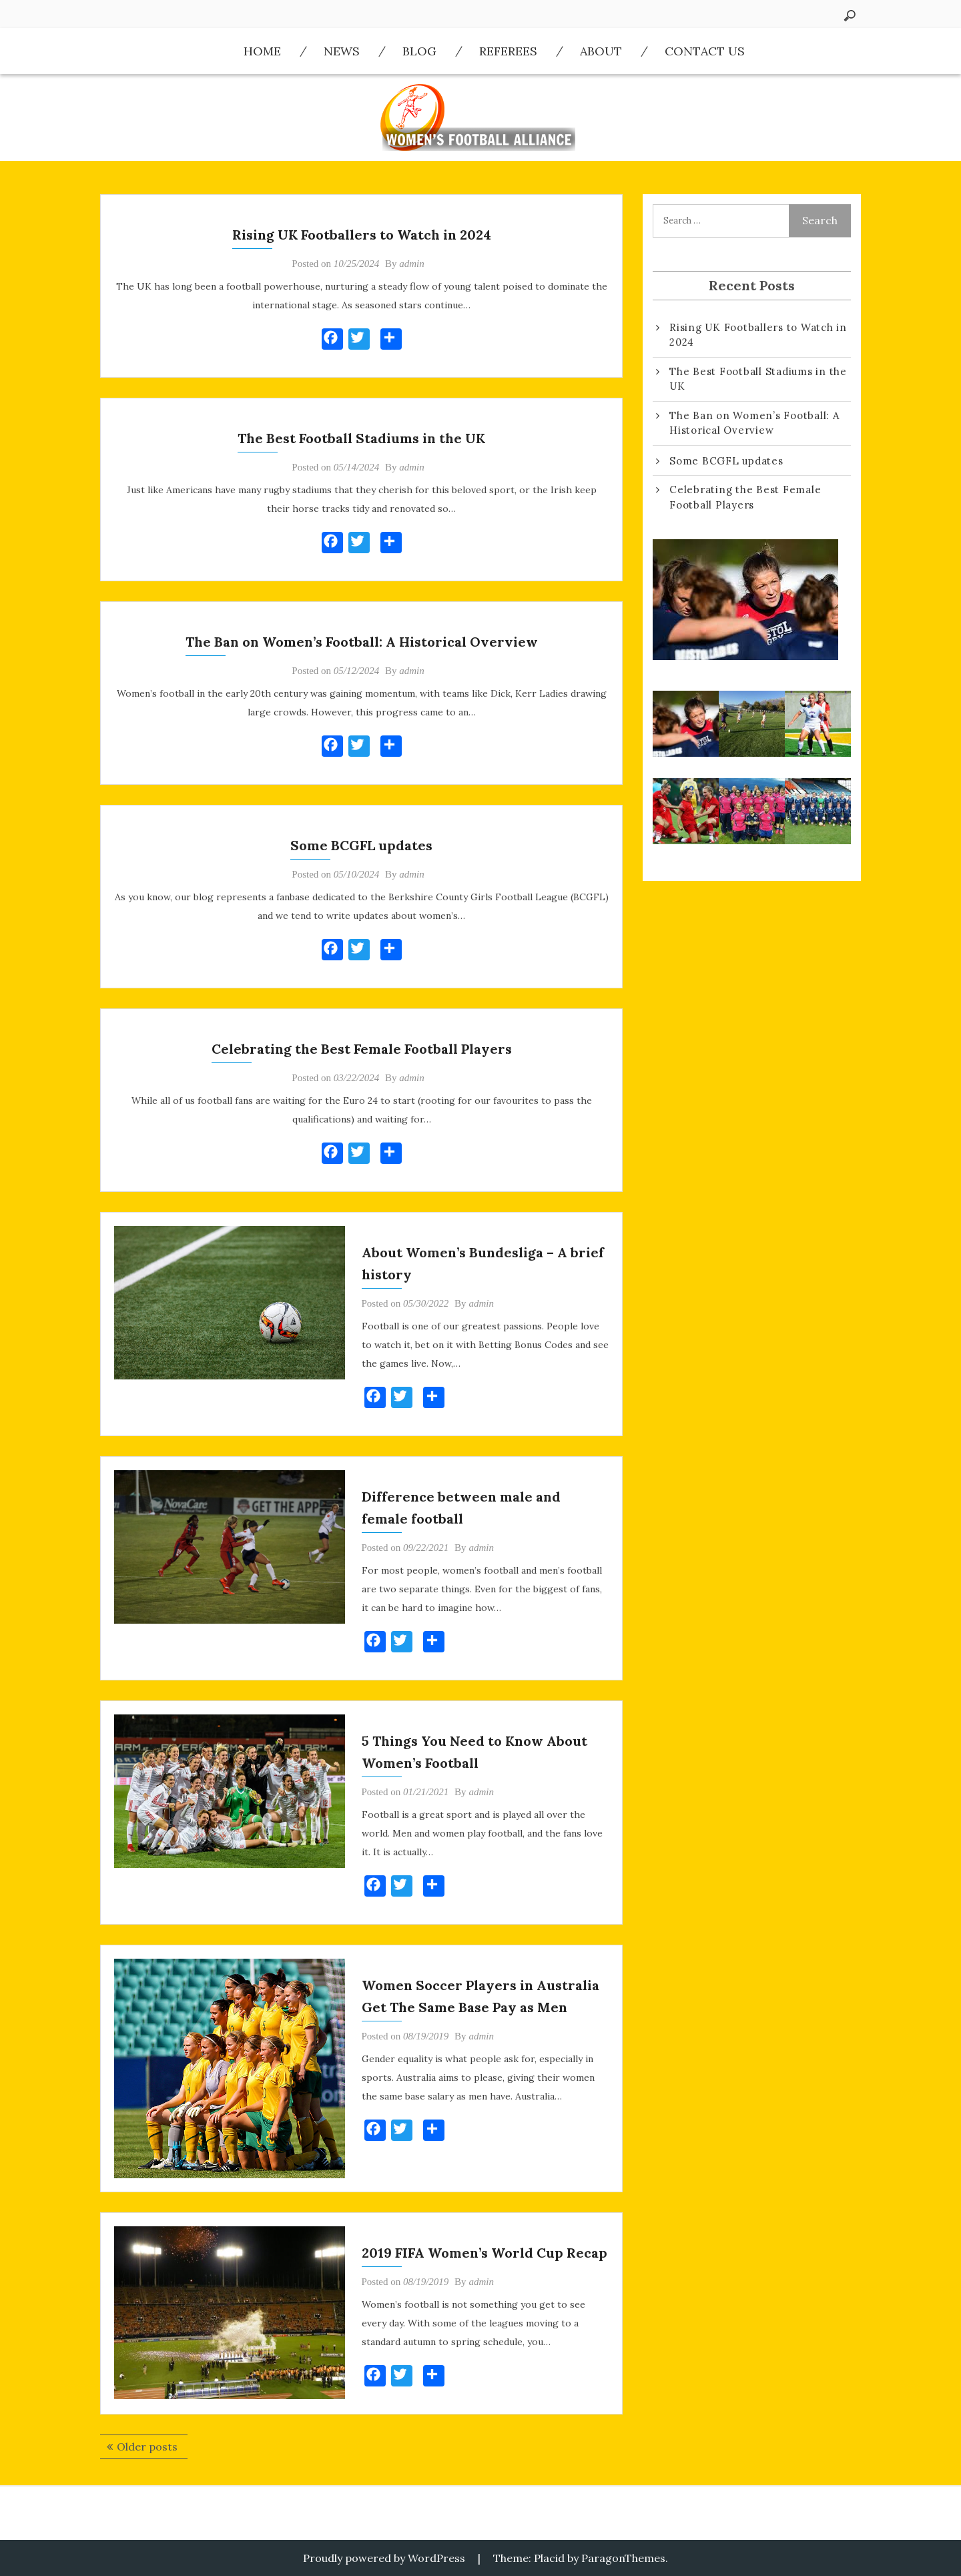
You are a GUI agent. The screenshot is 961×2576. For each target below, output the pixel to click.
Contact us (705, 51)
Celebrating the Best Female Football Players (362, 1048)
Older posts (147, 2446)
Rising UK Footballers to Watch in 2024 (361, 234)
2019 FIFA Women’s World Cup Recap (484, 2252)
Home (262, 51)
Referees (508, 51)
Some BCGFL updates (361, 845)
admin (411, 263)
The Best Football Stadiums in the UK (361, 438)
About (601, 51)
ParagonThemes (623, 2558)
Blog (419, 51)
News (342, 51)
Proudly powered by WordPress (384, 2558)
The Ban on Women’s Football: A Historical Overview (362, 641)
